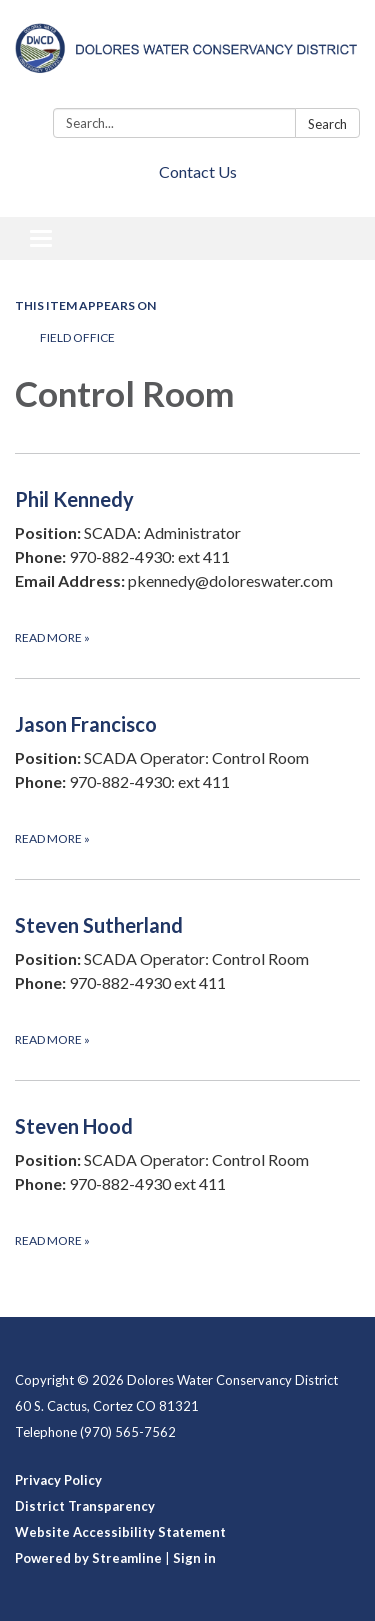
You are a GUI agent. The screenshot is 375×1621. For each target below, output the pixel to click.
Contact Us (198, 171)
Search (327, 124)
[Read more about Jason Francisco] (187, 778)
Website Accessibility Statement (120, 1532)
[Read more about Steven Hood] (187, 1180)
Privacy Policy (58, 1480)
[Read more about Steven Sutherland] (187, 979)
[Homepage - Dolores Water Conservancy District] (187, 58)
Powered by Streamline (88, 1558)
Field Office (77, 337)
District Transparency (85, 1506)
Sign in (194, 1558)
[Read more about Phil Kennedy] (187, 565)
